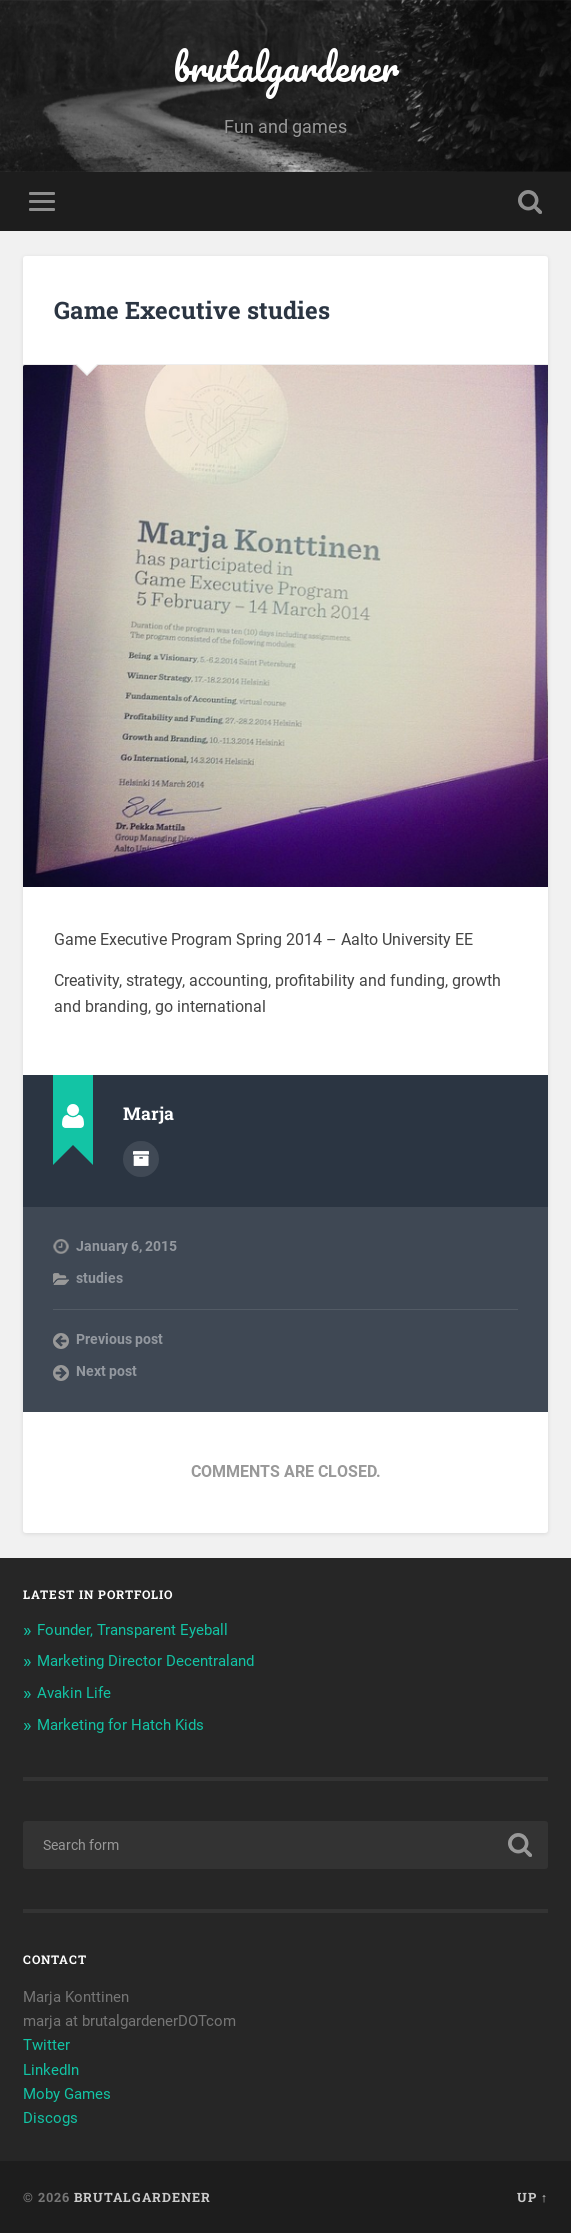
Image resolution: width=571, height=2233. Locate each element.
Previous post (119, 1339)
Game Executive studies (192, 310)
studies (99, 1278)
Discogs (52, 2118)
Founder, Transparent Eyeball (132, 1630)
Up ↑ (532, 2197)
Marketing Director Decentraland (145, 1661)
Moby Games (67, 2094)
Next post (106, 1371)
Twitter (46, 2045)
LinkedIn (51, 2070)
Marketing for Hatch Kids (120, 1725)
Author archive (141, 1159)
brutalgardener (286, 66)
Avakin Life (74, 1693)
